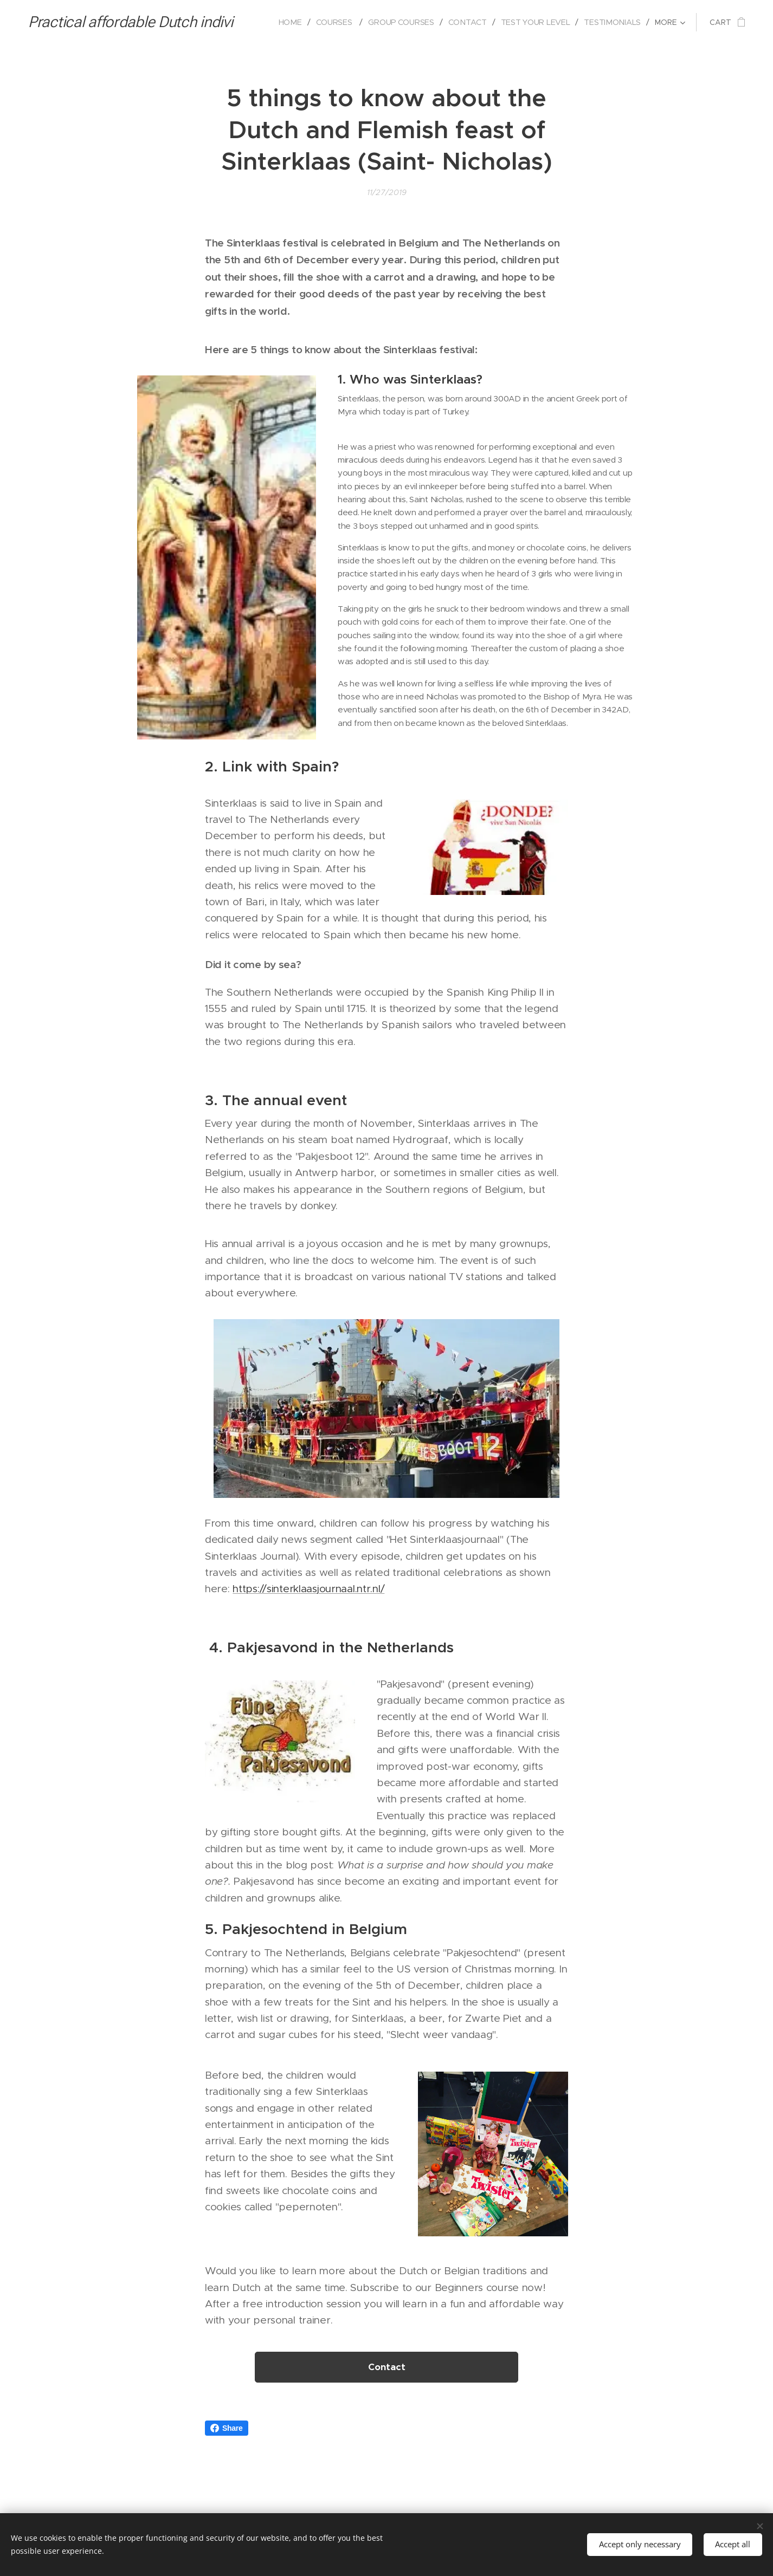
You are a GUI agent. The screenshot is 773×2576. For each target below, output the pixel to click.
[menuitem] (290, 22)
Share (226, 2428)
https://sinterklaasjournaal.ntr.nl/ (308, 1588)
